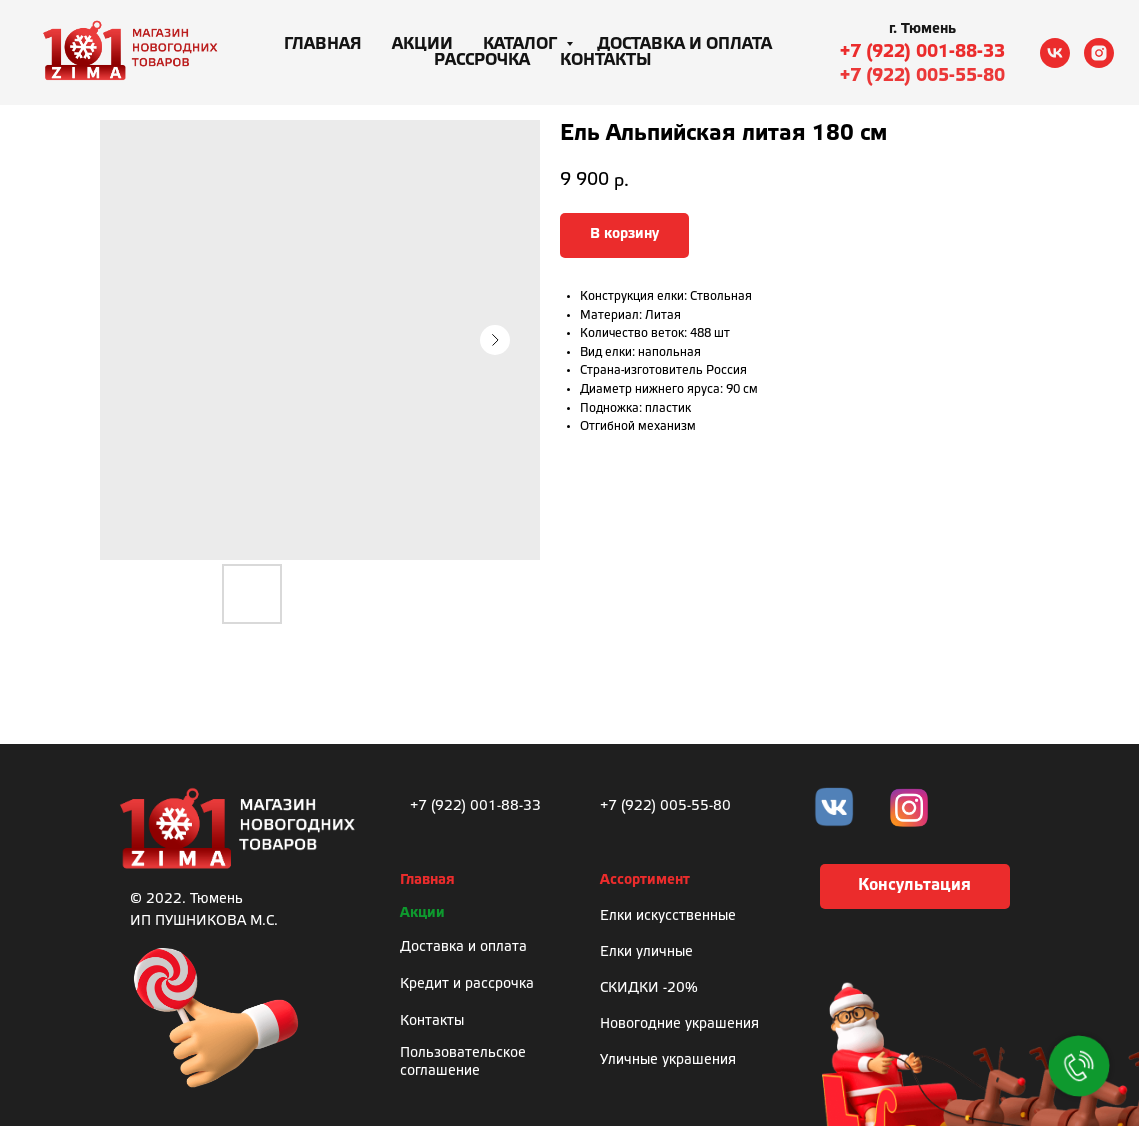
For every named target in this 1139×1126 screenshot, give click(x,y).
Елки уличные (646, 952)
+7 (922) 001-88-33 (922, 52)
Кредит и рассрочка (467, 984)
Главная (323, 44)
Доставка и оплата (684, 44)
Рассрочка (482, 60)
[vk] (1055, 53)
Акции (422, 44)
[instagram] (1099, 53)
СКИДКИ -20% (649, 988)
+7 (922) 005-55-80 (922, 76)
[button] (915, 886)
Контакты (606, 60)
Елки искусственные (668, 916)
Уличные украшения (668, 1060)
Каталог (522, 44)
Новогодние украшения (679, 1024)
